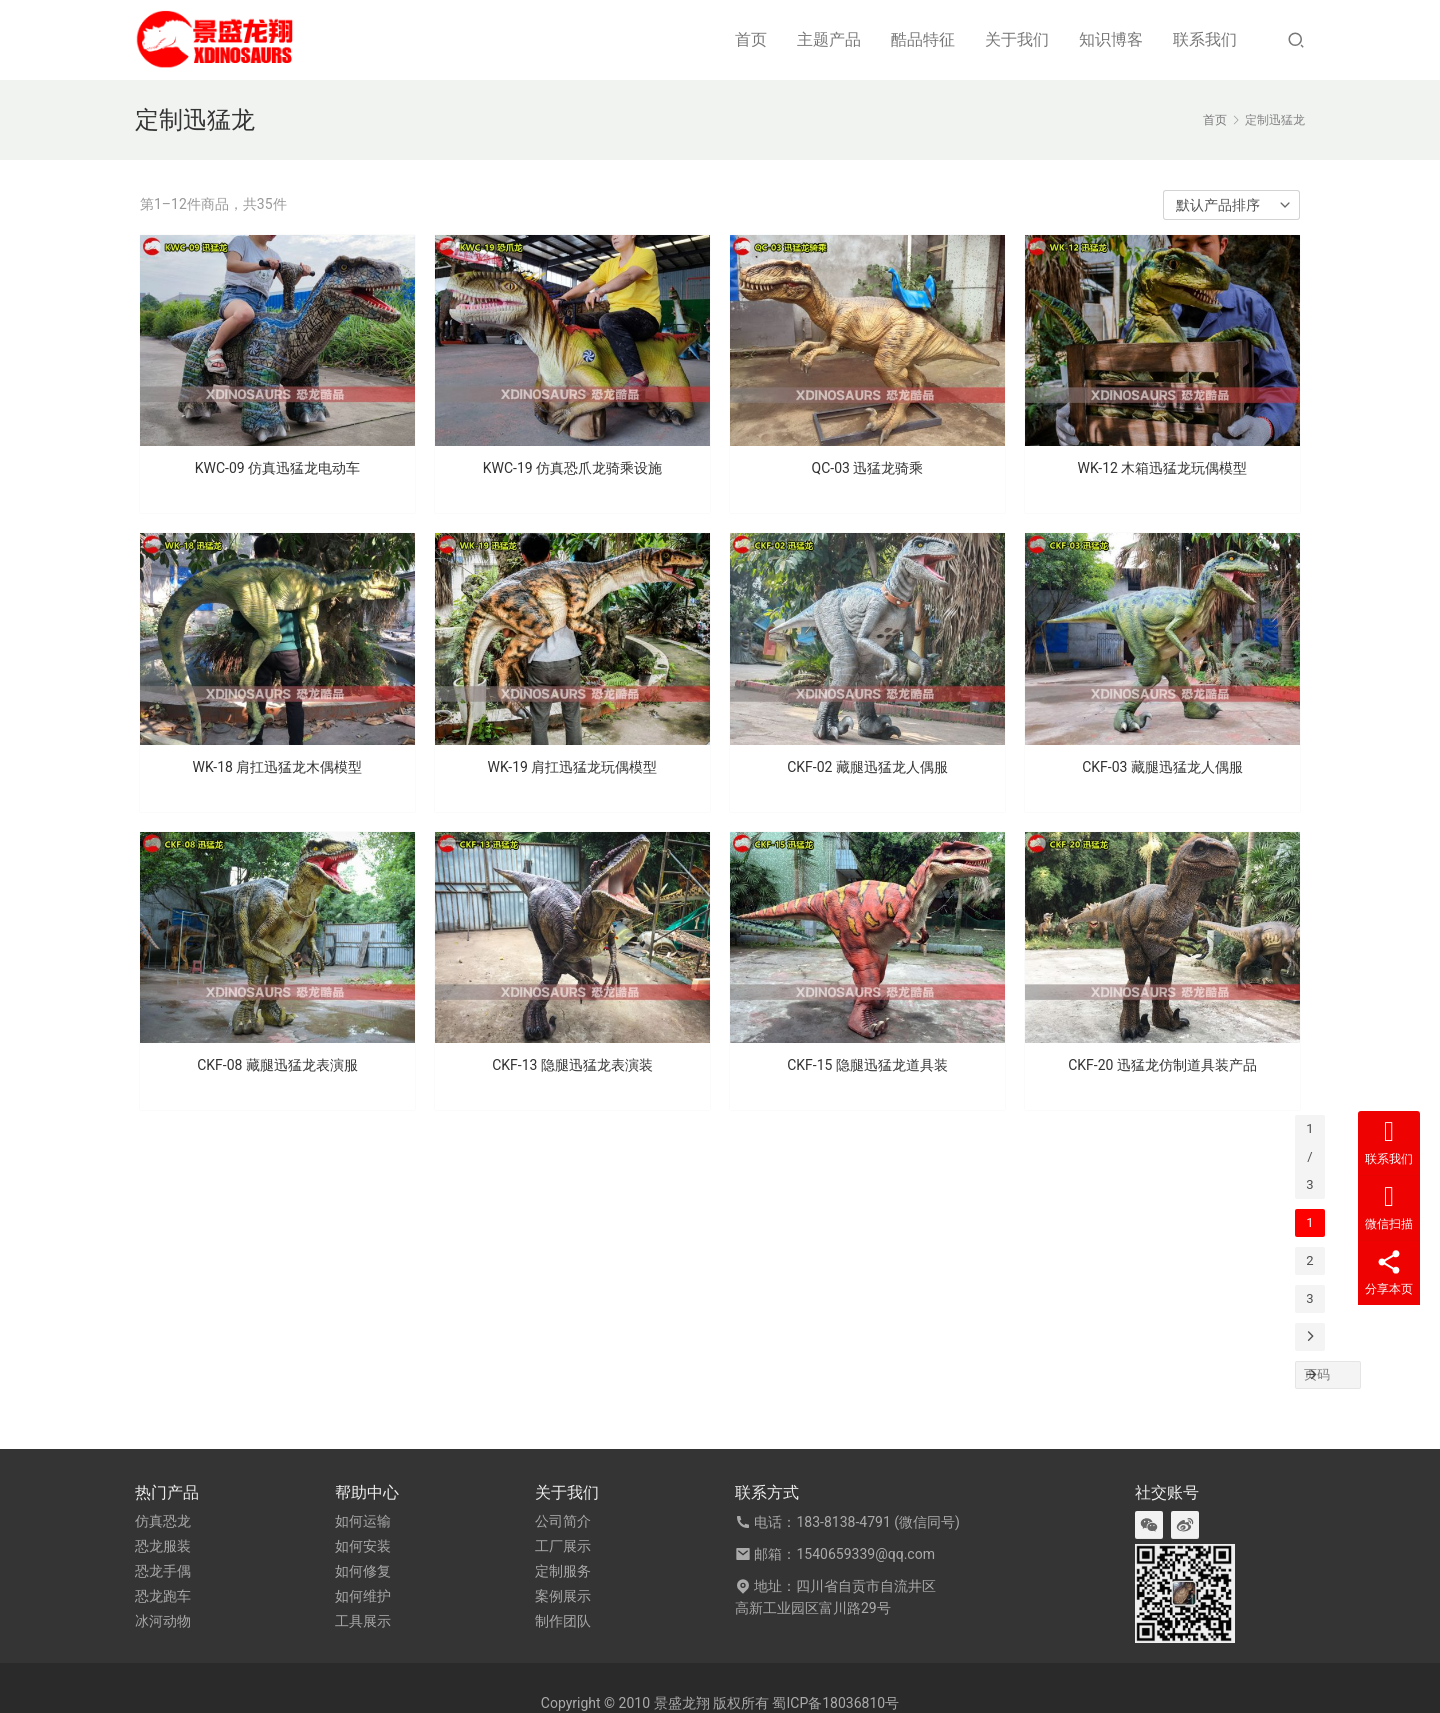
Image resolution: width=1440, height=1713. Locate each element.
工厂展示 (563, 1546)
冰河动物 (163, 1621)
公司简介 (563, 1521)
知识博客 (1111, 39)
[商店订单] (1231, 205)
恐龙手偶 (163, 1571)
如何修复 (363, 1571)
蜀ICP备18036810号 (835, 1703)
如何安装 (363, 1546)
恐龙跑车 (163, 1596)
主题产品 (829, 39)
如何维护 (363, 1596)
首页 (751, 39)
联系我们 (1205, 39)
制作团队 (563, 1621)
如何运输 (363, 1521)
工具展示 (363, 1621)
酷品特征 (923, 39)
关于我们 (1017, 39)
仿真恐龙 (163, 1521)
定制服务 (563, 1571)
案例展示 (563, 1596)
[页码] (1311, 1375)
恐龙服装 (163, 1546)
